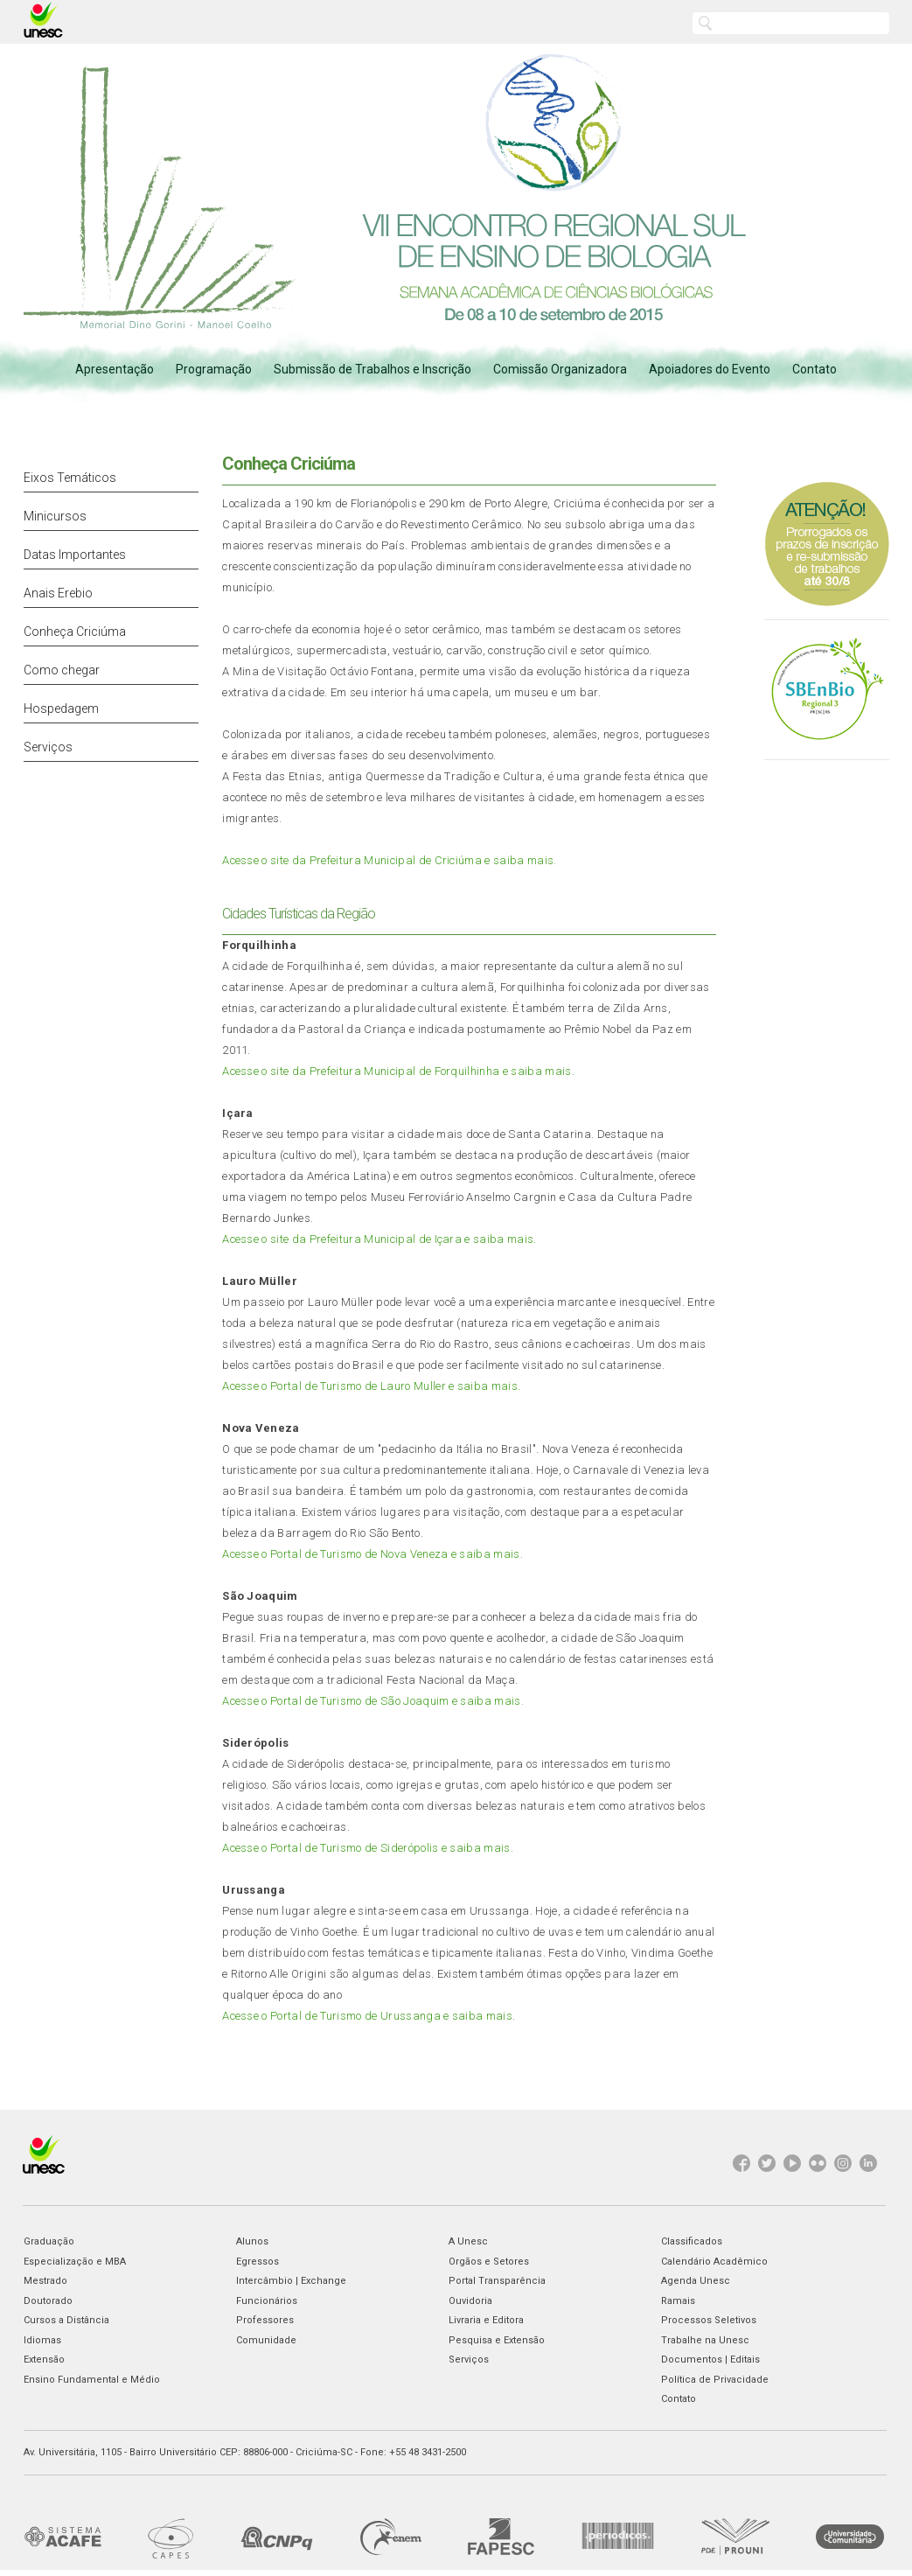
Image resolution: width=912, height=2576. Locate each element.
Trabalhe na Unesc (705, 2340)
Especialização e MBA (75, 2261)
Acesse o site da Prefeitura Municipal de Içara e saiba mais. (379, 1239)
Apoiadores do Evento (709, 369)
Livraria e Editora (486, 2320)
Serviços (48, 747)
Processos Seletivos (708, 2320)
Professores (265, 2320)
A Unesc (468, 2241)
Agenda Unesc (695, 2280)
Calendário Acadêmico (714, 2261)
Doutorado (48, 2301)
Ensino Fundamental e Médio (92, 2379)
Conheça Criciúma (75, 632)
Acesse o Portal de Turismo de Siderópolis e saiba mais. (367, 1847)
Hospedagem (61, 709)
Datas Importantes (75, 555)
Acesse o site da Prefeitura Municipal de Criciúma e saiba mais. (389, 860)
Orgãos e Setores (489, 2261)
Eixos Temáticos (70, 478)
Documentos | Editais (710, 2359)
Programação (214, 369)
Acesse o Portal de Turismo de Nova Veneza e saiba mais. (372, 1553)
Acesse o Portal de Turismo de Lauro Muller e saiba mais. (371, 1386)
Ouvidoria (470, 2301)
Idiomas (42, 2340)
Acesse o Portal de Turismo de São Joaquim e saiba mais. (373, 1700)
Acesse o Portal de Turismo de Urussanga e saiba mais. (368, 2015)
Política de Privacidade (715, 2379)
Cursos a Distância (66, 2320)
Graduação (49, 2241)
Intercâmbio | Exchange (291, 2280)
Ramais (678, 2301)
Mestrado (45, 2280)
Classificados (691, 2241)
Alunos (252, 2241)
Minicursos (55, 516)
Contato (814, 369)
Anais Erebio (58, 593)
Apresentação (114, 369)
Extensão (44, 2359)
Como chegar (62, 670)
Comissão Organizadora (560, 369)
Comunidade (266, 2340)
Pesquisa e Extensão (497, 2340)
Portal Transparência (497, 2280)
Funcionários (266, 2301)
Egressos (257, 2261)
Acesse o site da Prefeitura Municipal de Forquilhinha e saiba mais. (398, 1071)
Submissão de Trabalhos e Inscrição (372, 369)
